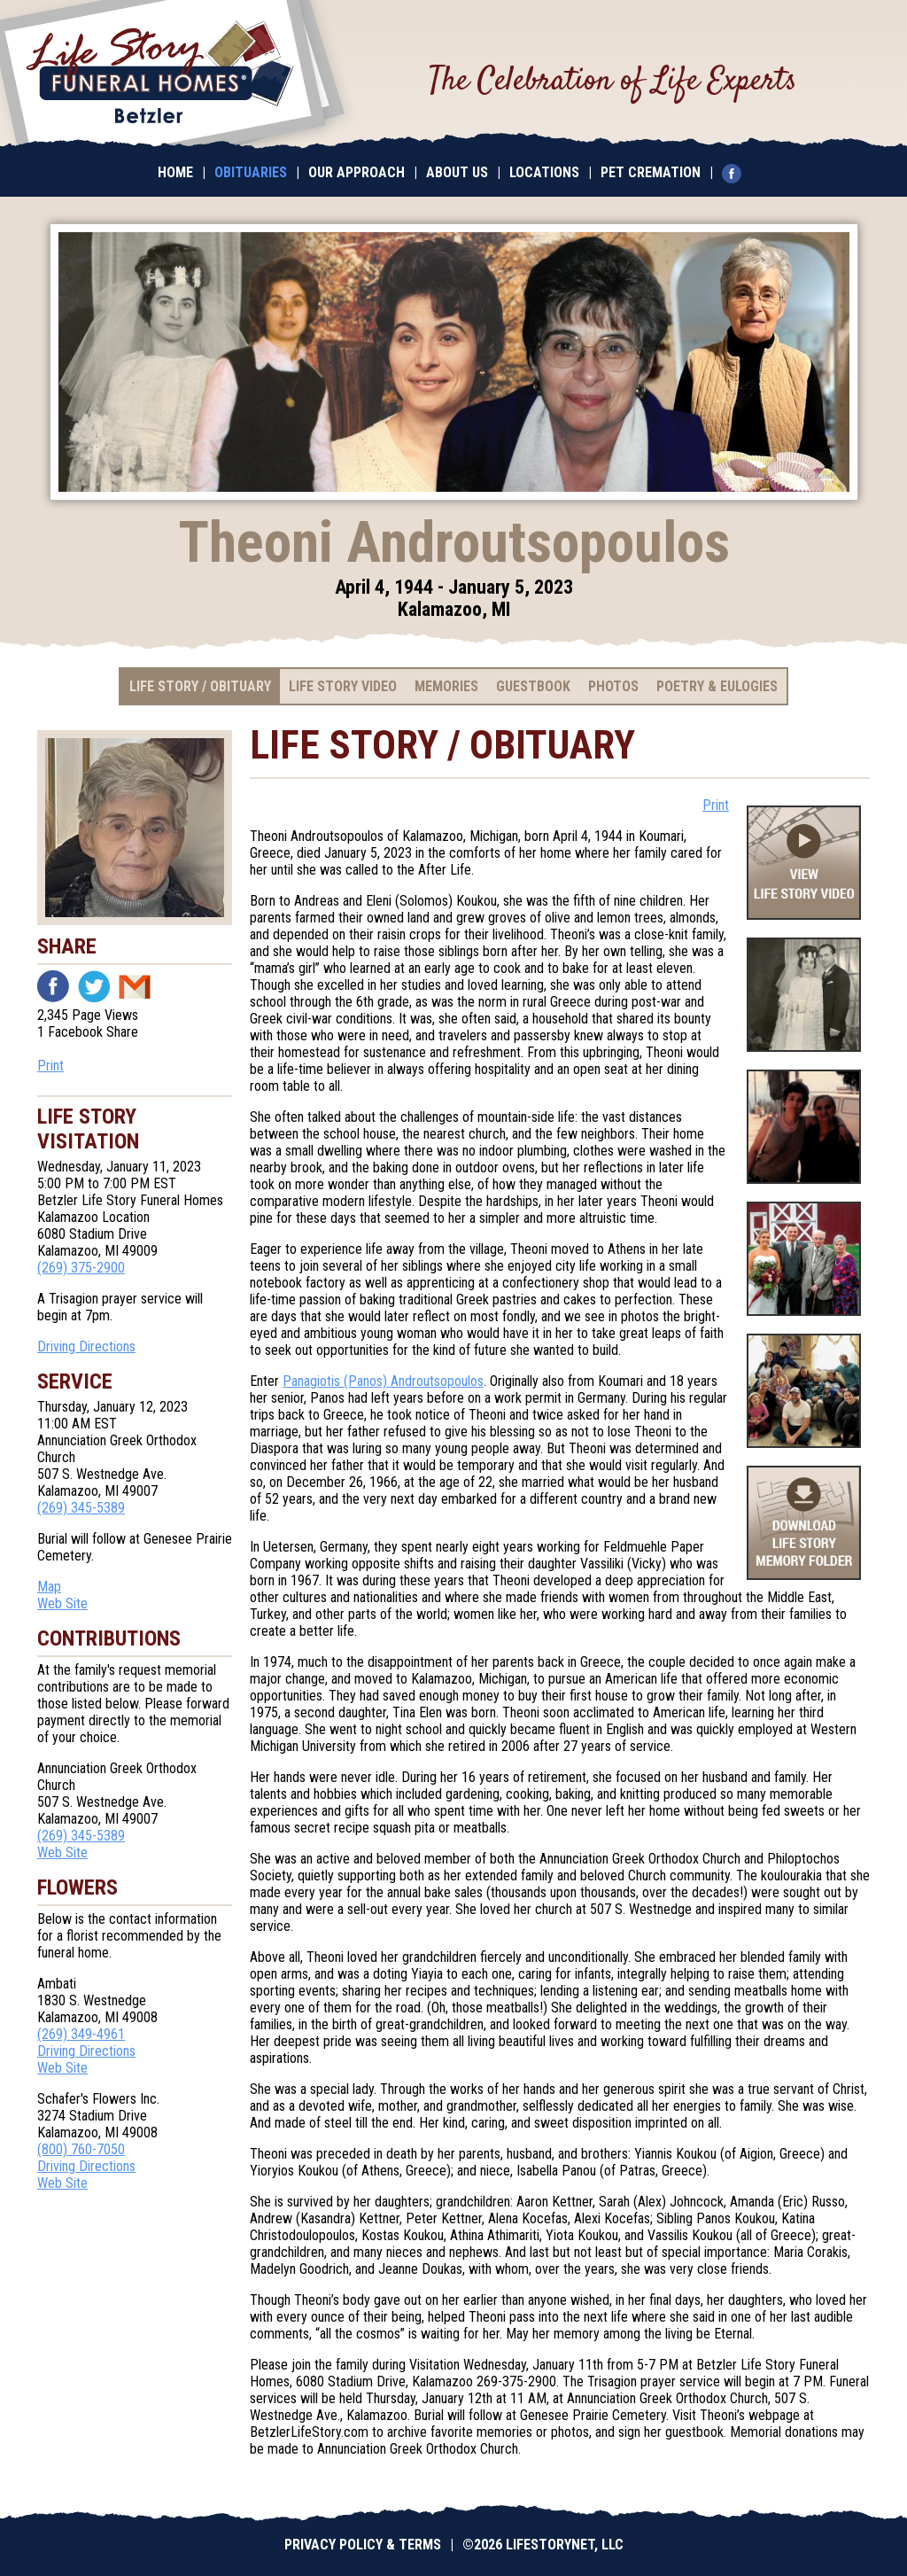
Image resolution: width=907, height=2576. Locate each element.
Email (135, 986)
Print (50, 1065)
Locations (544, 172)
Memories (446, 686)
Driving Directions (86, 1346)
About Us (457, 172)
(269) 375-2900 (81, 1267)
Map (49, 1586)
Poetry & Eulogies (717, 686)
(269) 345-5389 (81, 1507)
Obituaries (250, 172)
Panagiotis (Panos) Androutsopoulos (383, 1381)
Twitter (94, 986)
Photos (613, 686)
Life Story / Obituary (200, 686)
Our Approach (356, 172)
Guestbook (533, 686)
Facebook (53, 986)
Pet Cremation (651, 172)
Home (175, 172)
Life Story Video (343, 686)
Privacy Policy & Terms (362, 2544)
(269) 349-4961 (81, 2034)
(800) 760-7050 (81, 2149)
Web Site (62, 1603)
